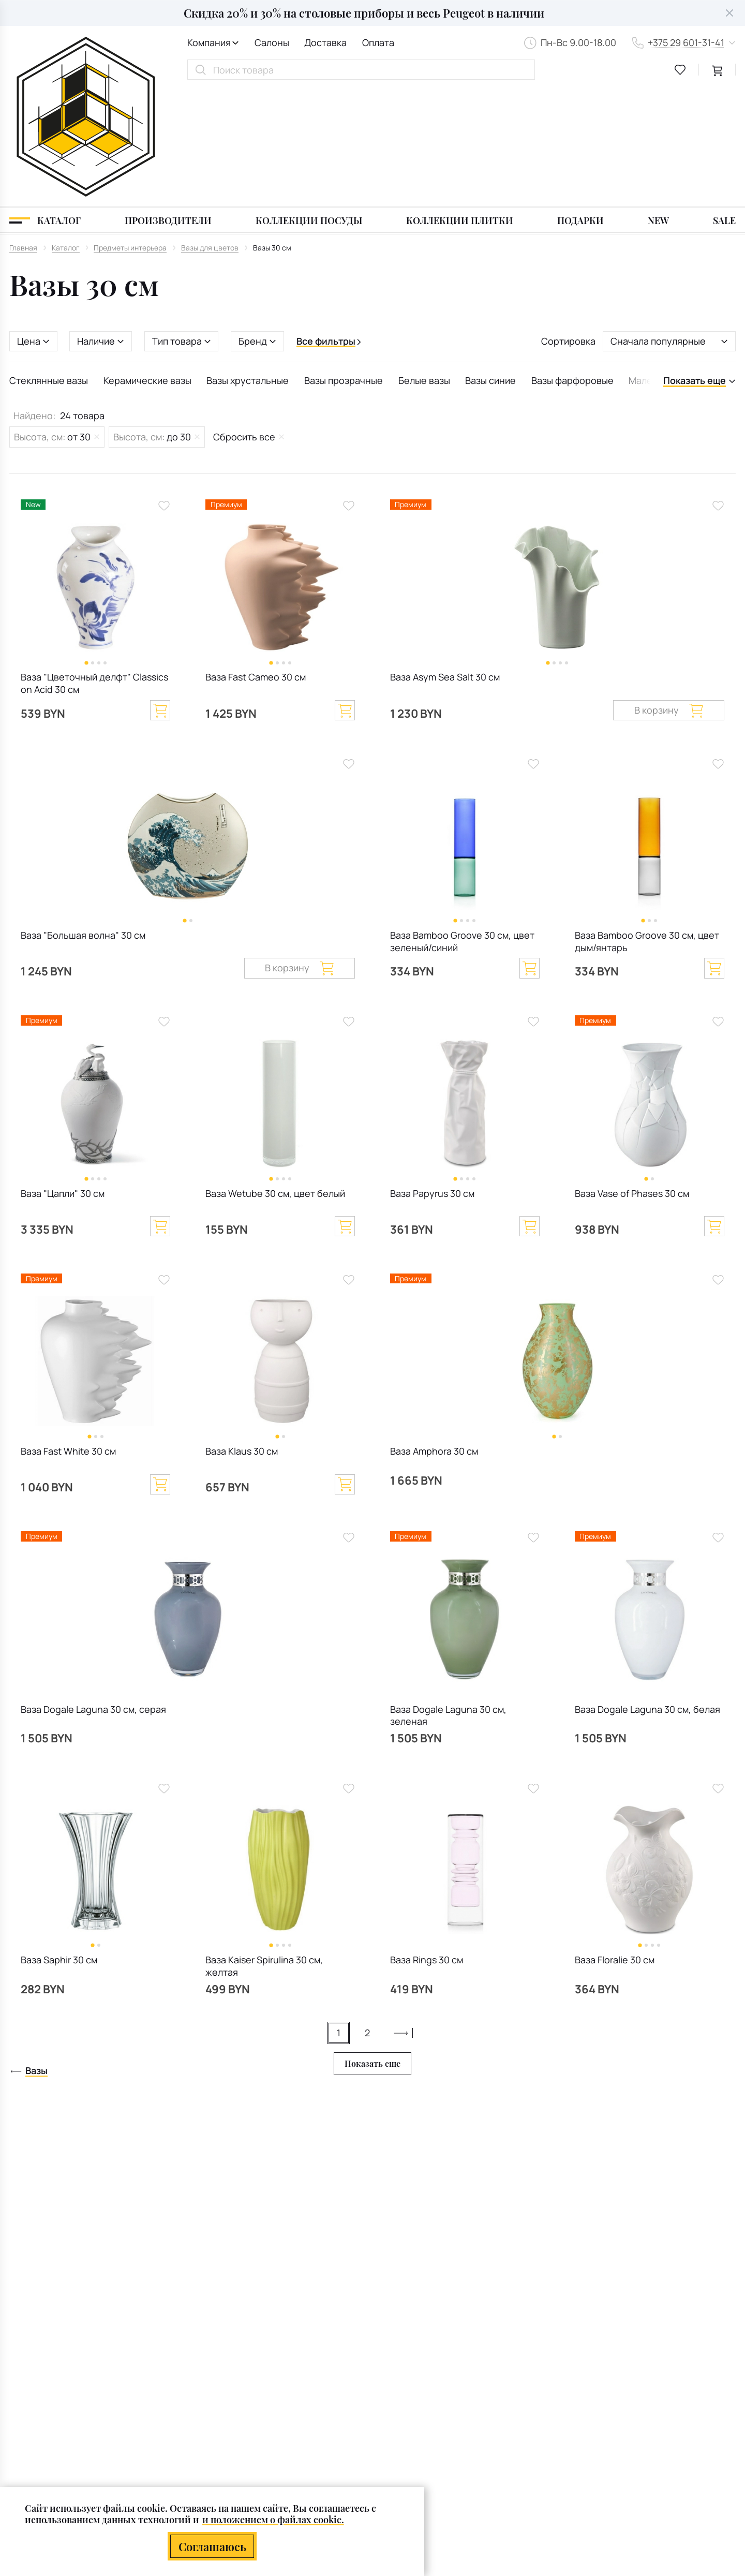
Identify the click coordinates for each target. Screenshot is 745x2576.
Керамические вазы (147, 263)
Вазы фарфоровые (572, 263)
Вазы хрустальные (247, 263)
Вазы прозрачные (343, 263)
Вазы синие (490, 263)
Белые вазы (424, 263)
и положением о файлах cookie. (273, 2519)
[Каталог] (45, 103)
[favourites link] (680, 70)
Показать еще (372, 1946)
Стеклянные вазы (48, 263)
